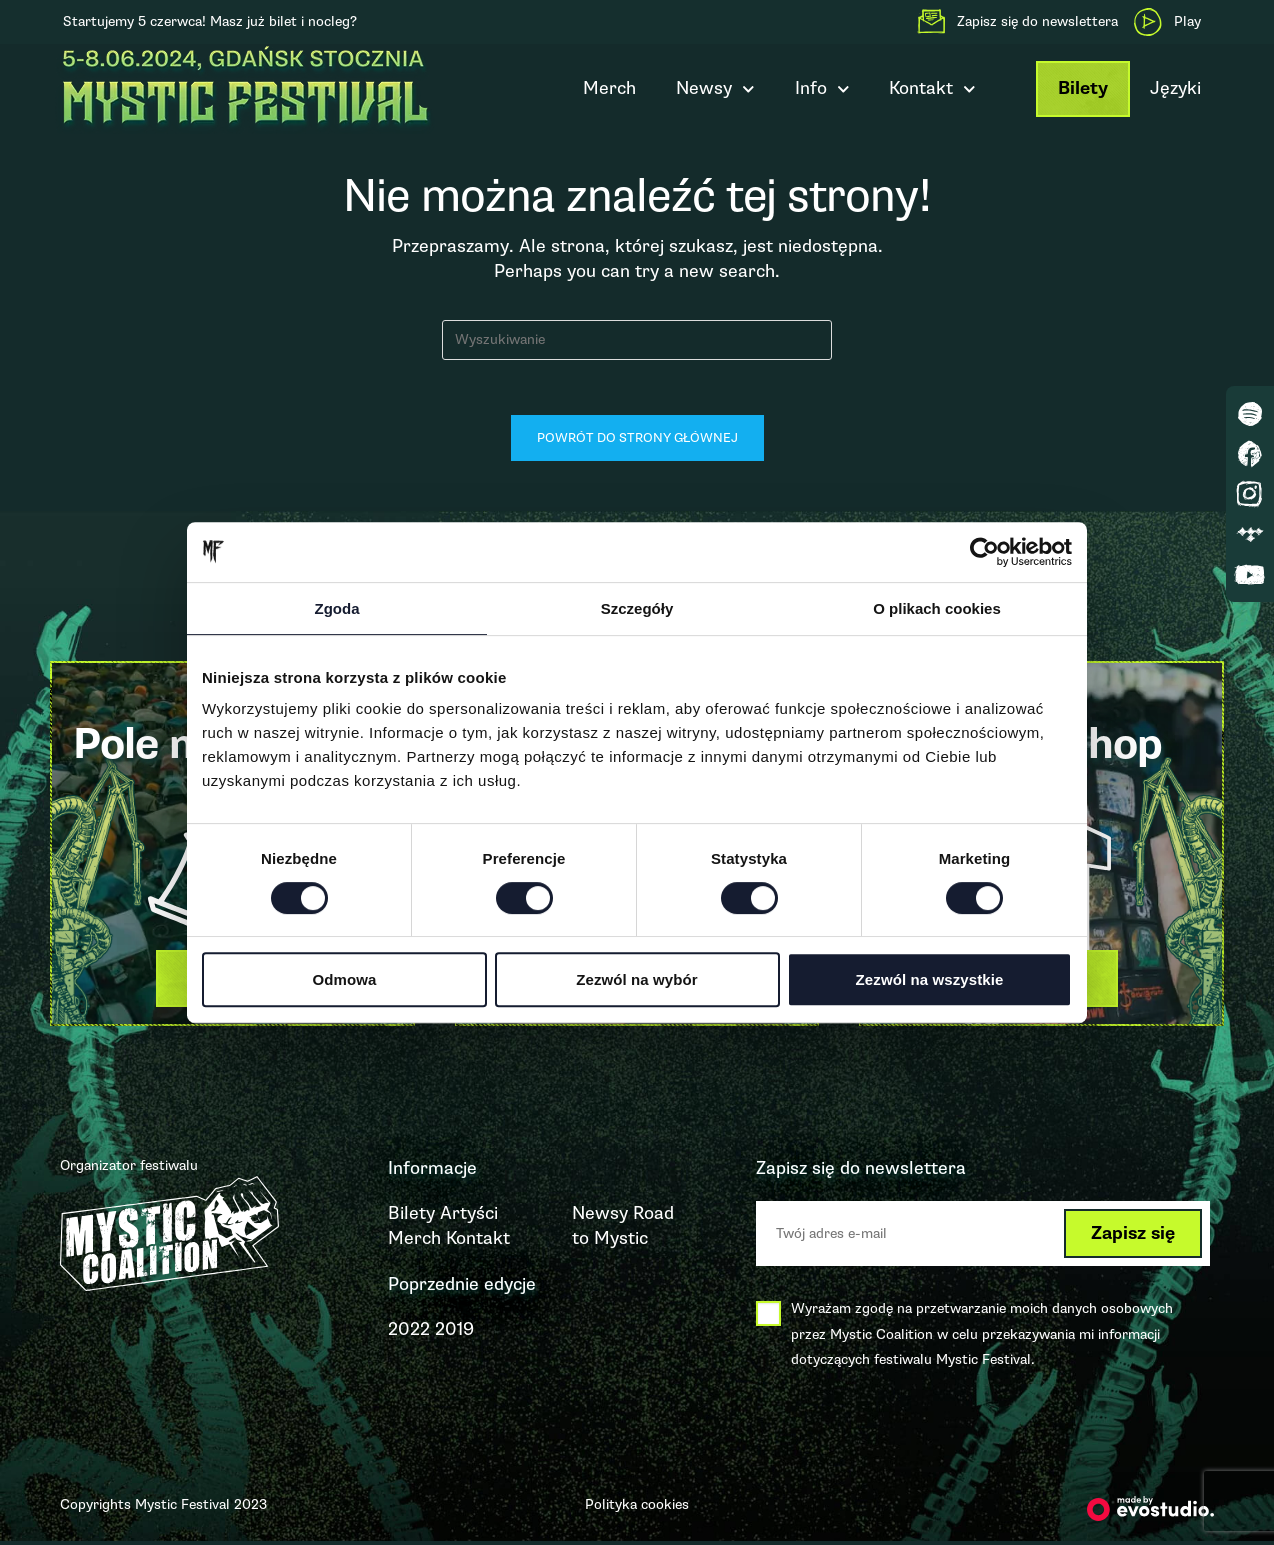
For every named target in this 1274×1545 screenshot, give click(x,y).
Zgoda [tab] (337, 608)
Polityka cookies (637, 1508)
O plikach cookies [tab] (937, 608)
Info (822, 89)
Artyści (469, 1218)
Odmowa (345, 979)
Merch (609, 88)
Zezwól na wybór (637, 979)
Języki (1175, 88)
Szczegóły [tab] (637, 608)
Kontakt (932, 89)
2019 (454, 1333)
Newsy (715, 89)
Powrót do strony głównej (637, 443)
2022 (409, 1333)
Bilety (1083, 88)
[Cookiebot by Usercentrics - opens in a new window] (984, 552)
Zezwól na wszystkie (930, 979)
